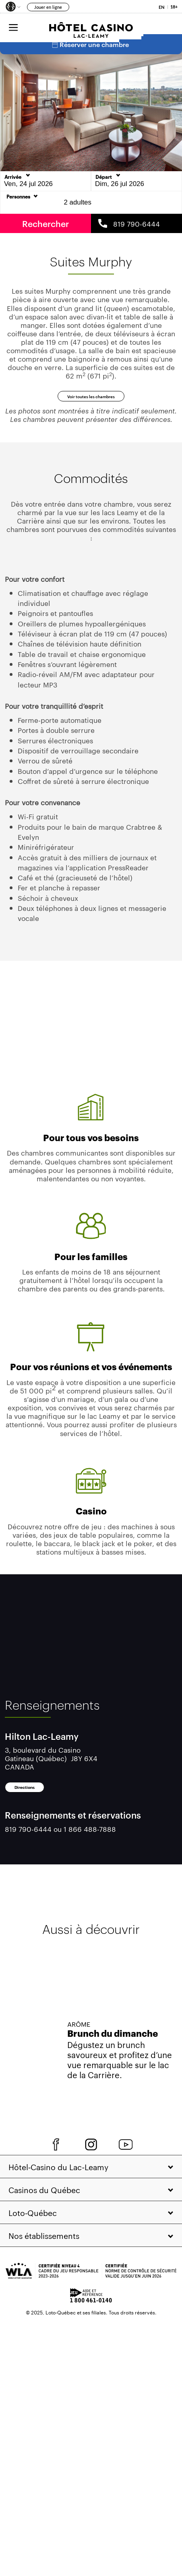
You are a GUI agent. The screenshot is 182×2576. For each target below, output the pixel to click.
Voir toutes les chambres (91, 415)
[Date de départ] (136, 189)
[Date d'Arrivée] (45, 189)
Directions (43, 1821)
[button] (12, 8)
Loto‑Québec (32, 2251)
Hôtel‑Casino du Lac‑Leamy (58, 2205)
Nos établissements (43, 2274)
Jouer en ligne (48, 7)
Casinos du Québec (44, 2228)
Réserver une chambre (90, 52)
